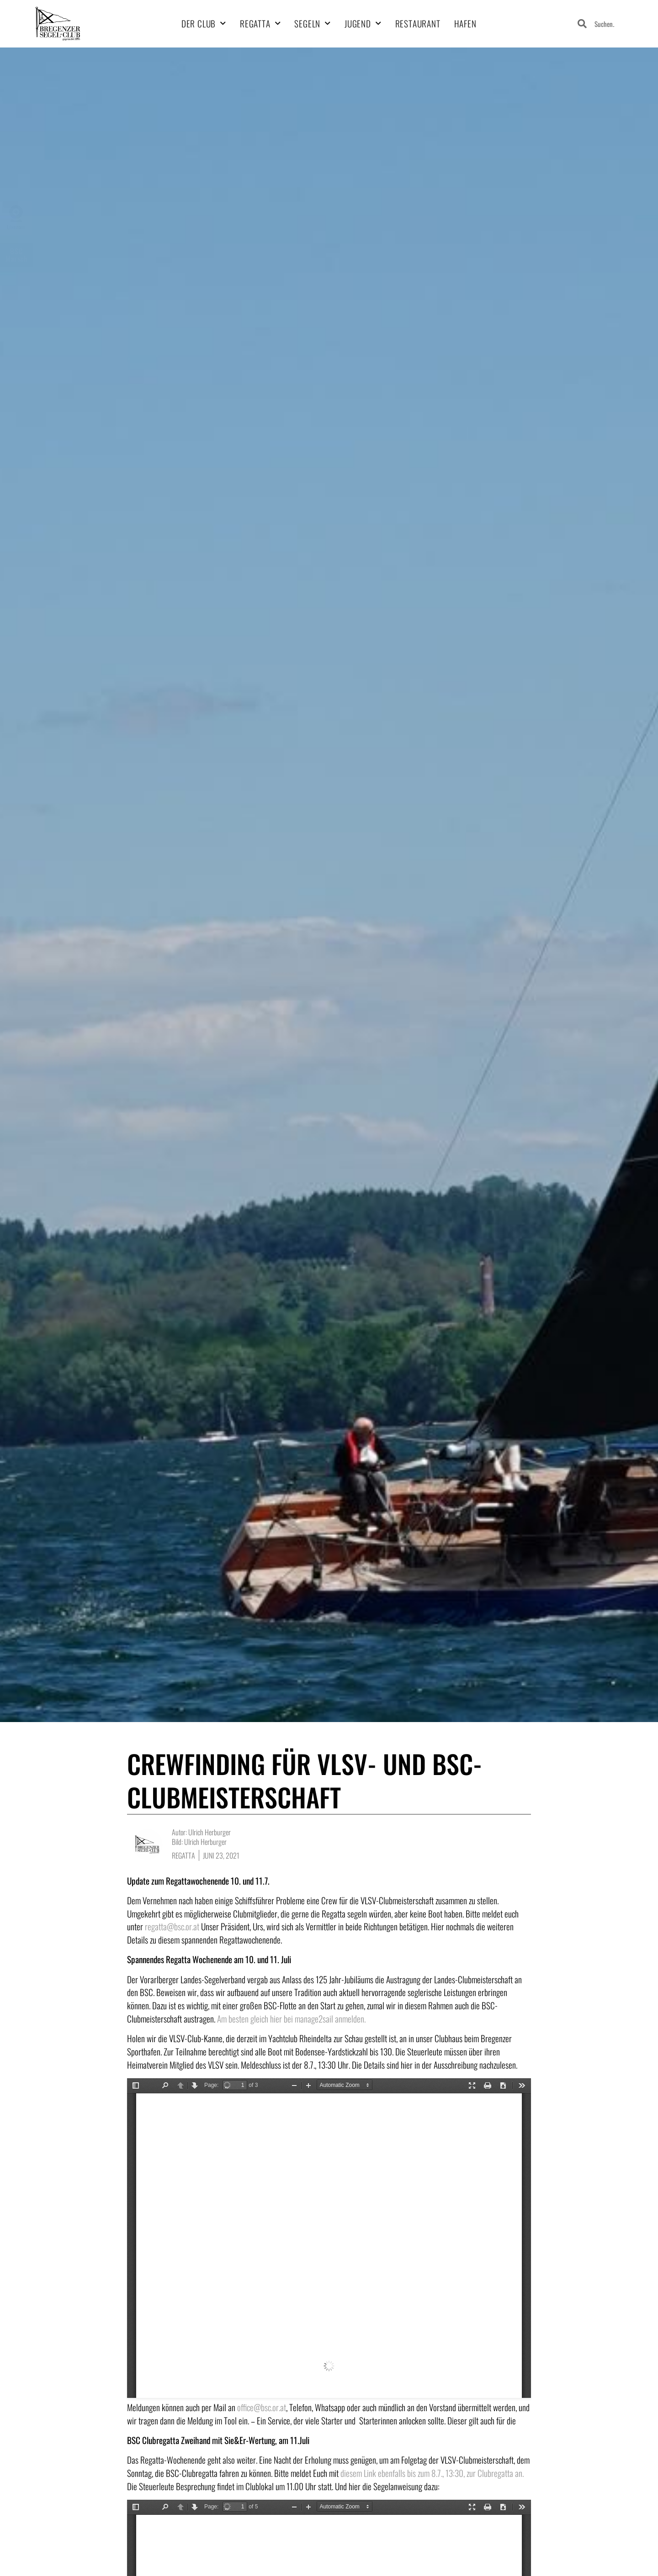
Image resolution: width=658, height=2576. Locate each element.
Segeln (312, 23)
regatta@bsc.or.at (172, 1926)
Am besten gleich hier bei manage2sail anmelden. (291, 2018)
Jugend (363, 23)
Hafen (465, 23)
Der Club (203, 23)
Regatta (260, 23)
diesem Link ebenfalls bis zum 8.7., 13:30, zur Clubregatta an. (432, 2473)
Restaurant (417, 23)
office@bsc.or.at (261, 2407)
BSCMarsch (16, 255)
